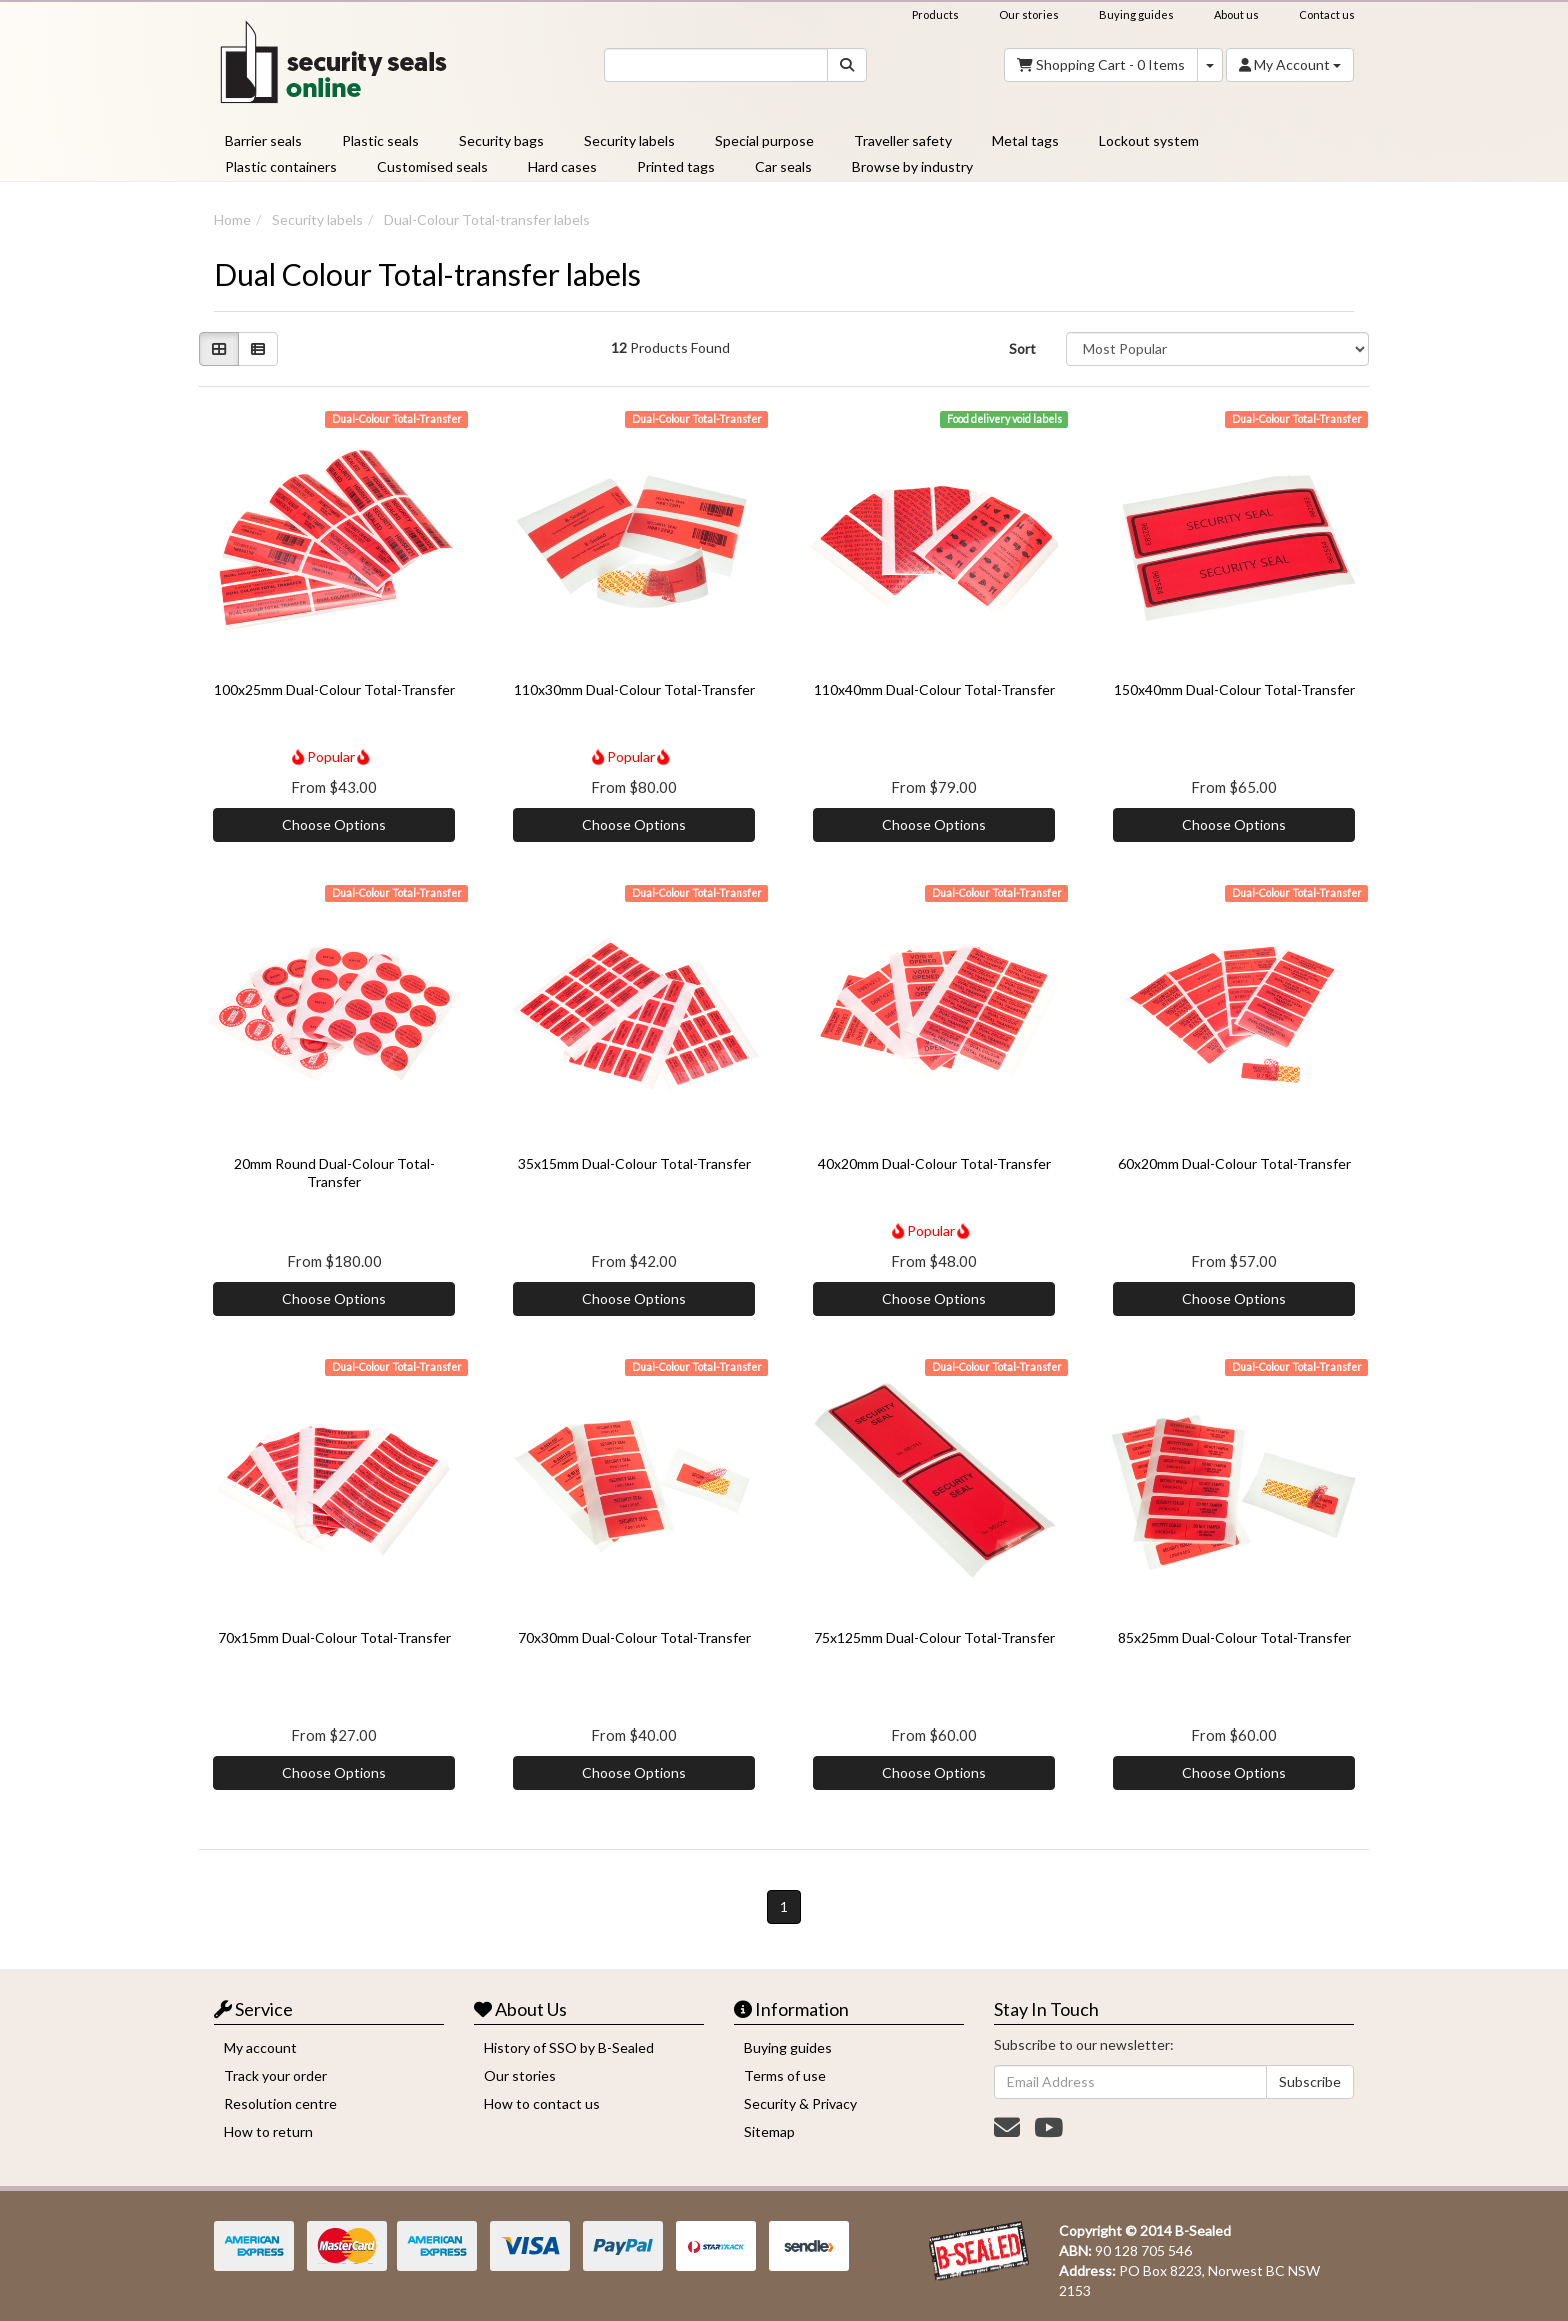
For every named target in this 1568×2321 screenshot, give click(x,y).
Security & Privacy (800, 2103)
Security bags (501, 140)
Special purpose (764, 140)
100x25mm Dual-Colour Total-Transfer (334, 689)
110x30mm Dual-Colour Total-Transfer (634, 689)
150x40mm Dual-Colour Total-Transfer (1234, 689)
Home (232, 219)
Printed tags (676, 166)
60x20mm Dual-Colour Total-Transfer (1234, 1163)
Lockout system (1149, 140)
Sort (1022, 348)
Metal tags (1025, 140)
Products (935, 14)
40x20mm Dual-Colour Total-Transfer (934, 1163)
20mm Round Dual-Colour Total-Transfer (334, 1172)
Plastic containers (281, 166)
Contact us (1327, 14)
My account (260, 2047)
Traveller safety (903, 140)
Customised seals (432, 166)
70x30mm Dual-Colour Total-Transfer (634, 1637)
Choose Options (334, 824)
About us (1236, 14)
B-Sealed (1203, 2230)
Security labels (629, 140)
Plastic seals (380, 140)
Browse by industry (912, 166)
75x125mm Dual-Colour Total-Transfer (934, 1637)
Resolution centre (280, 2103)
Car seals (783, 166)
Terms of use (785, 2075)
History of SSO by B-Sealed (569, 2047)
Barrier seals (263, 140)
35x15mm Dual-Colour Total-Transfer (634, 1163)
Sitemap (769, 2131)
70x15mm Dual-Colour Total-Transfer (334, 1637)
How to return (268, 2131)
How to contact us (542, 2103)
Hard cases (562, 166)
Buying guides (1136, 14)
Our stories (1029, 14)
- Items (1101, 65)
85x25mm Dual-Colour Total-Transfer (1234, 1637)
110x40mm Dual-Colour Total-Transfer (934, 689)
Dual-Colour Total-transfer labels (487, 219)
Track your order (275, 2075)
